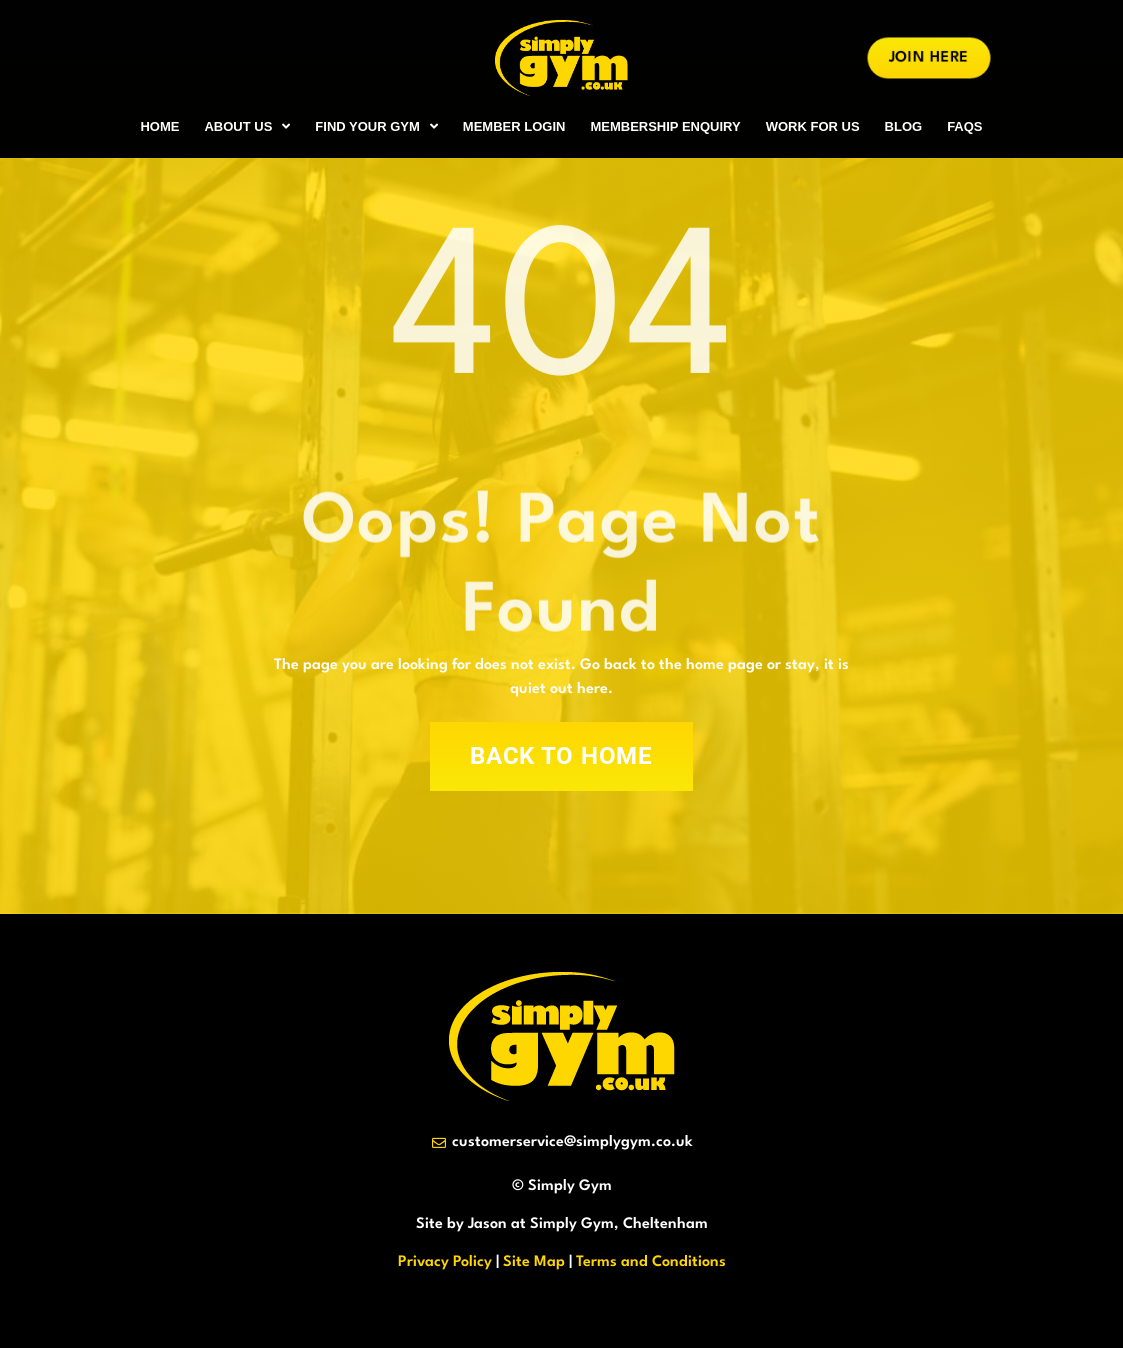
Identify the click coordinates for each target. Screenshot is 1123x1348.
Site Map (534, 1262)
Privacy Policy (445, 1262)
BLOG (904, 126)
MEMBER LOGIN (514, 126)
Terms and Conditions (651, 1262)
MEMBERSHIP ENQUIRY (665, 126)
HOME (159, 126)
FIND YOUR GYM (376, 126)
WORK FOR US (813, 126)
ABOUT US (247, 126)
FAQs (964, 126)
